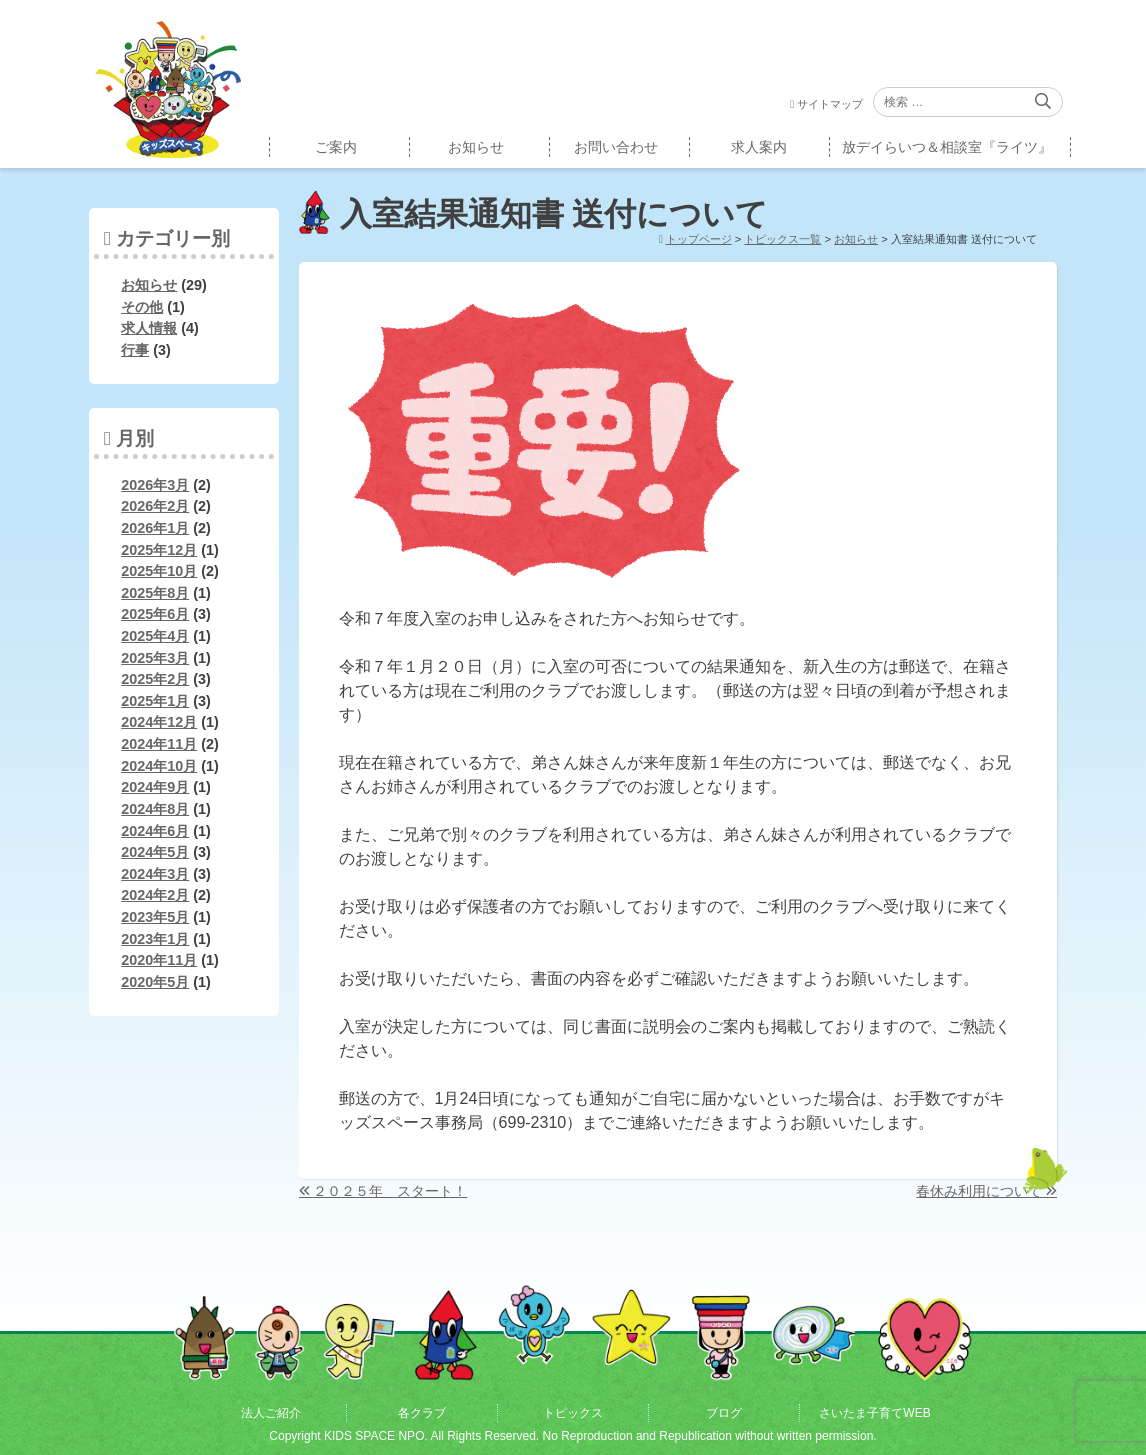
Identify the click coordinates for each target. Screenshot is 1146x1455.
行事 (135, 350)
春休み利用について (979, 1191)
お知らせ (476, 147)
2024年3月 (155, 874)
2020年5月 (155, 982)
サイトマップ (830, 104)
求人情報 (149, 328)
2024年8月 (155, 809)
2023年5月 (155, 917)
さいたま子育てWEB (874, 1413)
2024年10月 (159, 766)
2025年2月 (155, 679)
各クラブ (422, 1413)
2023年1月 (155, 939)
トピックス (573, 1413)
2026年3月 (155, 485)
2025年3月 (155, 658)
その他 (142, 307)
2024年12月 (159, 722)
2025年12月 (159, 550)
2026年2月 (155, 506)
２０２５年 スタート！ (390, 1191)
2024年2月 (155, 895)
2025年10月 (159, 571)
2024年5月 (155, 852)
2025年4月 (155, 636)
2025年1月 (155, 701)
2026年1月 (155, 528)
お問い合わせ (616, 147)
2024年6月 (155, 831)
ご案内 (336, 147)
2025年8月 (155, 593)
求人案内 (759, 147)
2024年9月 (155, 787)
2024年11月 (159, 744)
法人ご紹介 (271, 1413)
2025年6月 (155, 614)
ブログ (724, 1413)
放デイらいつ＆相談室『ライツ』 (947, 147)
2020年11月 (159, 960)
